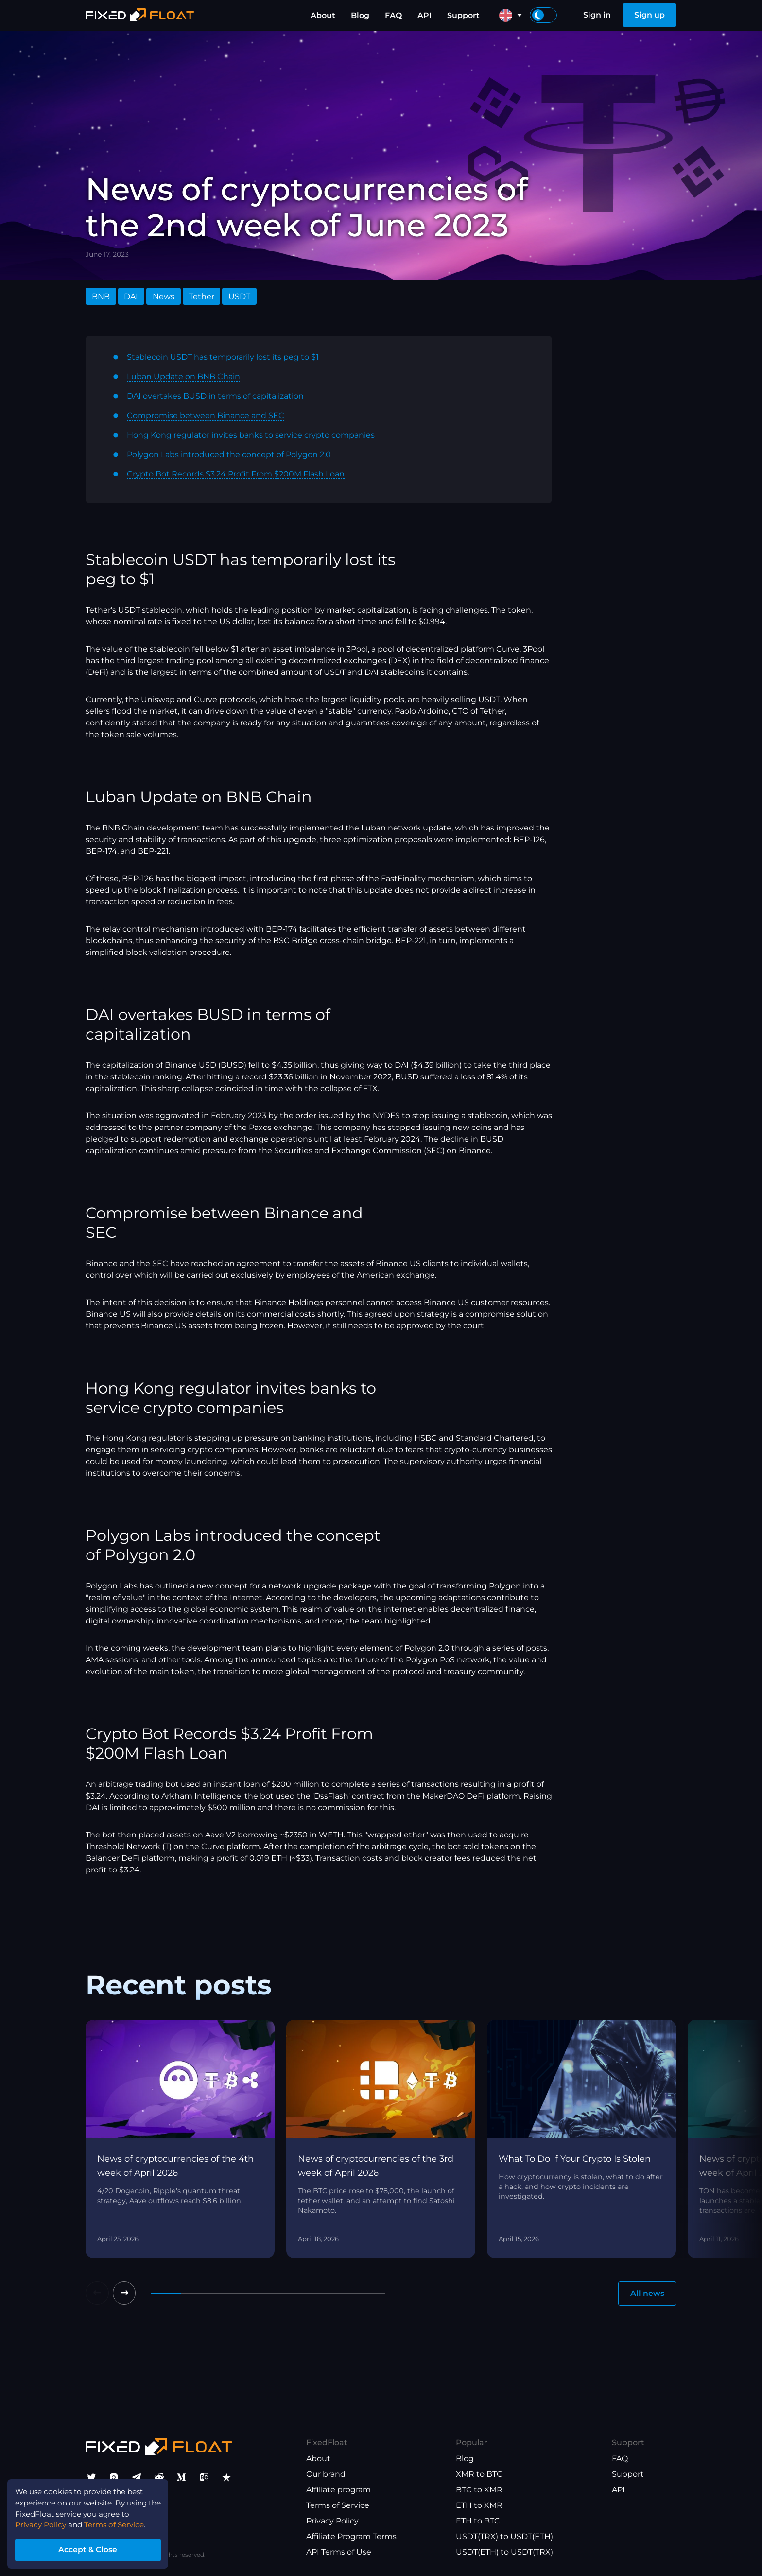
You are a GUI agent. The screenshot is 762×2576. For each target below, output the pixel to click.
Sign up (649, 14)
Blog (360, 15)
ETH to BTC (478, 2521)
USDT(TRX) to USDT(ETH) (504, 2536)
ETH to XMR (479, 2505)
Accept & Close (92, 2548)
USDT (239, 296)
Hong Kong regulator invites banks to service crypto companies (251, 435)
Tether (201, 296)
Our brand (326, 2474)
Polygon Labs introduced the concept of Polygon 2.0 (229, 454)
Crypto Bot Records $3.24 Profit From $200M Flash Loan (236, 473)
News (163, 296)
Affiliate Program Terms (351, 2536)
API (424, 15)
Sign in (597, 14)
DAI (131, 296)
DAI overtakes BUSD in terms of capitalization (215, 396)
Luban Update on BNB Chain (183, 376)
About (323, 15)
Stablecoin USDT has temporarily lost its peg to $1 (223, 357)
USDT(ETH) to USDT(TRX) (504, 2552)
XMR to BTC (479, 2474)
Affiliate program (338, 2490)
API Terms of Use (338, 2552)
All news (647, 2293)
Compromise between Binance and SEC (205, 415)
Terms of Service (337, 2505)
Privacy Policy (332, 2521)
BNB (101, 296)
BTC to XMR (479, 2490)
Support (463, 15)
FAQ (393, 15)
